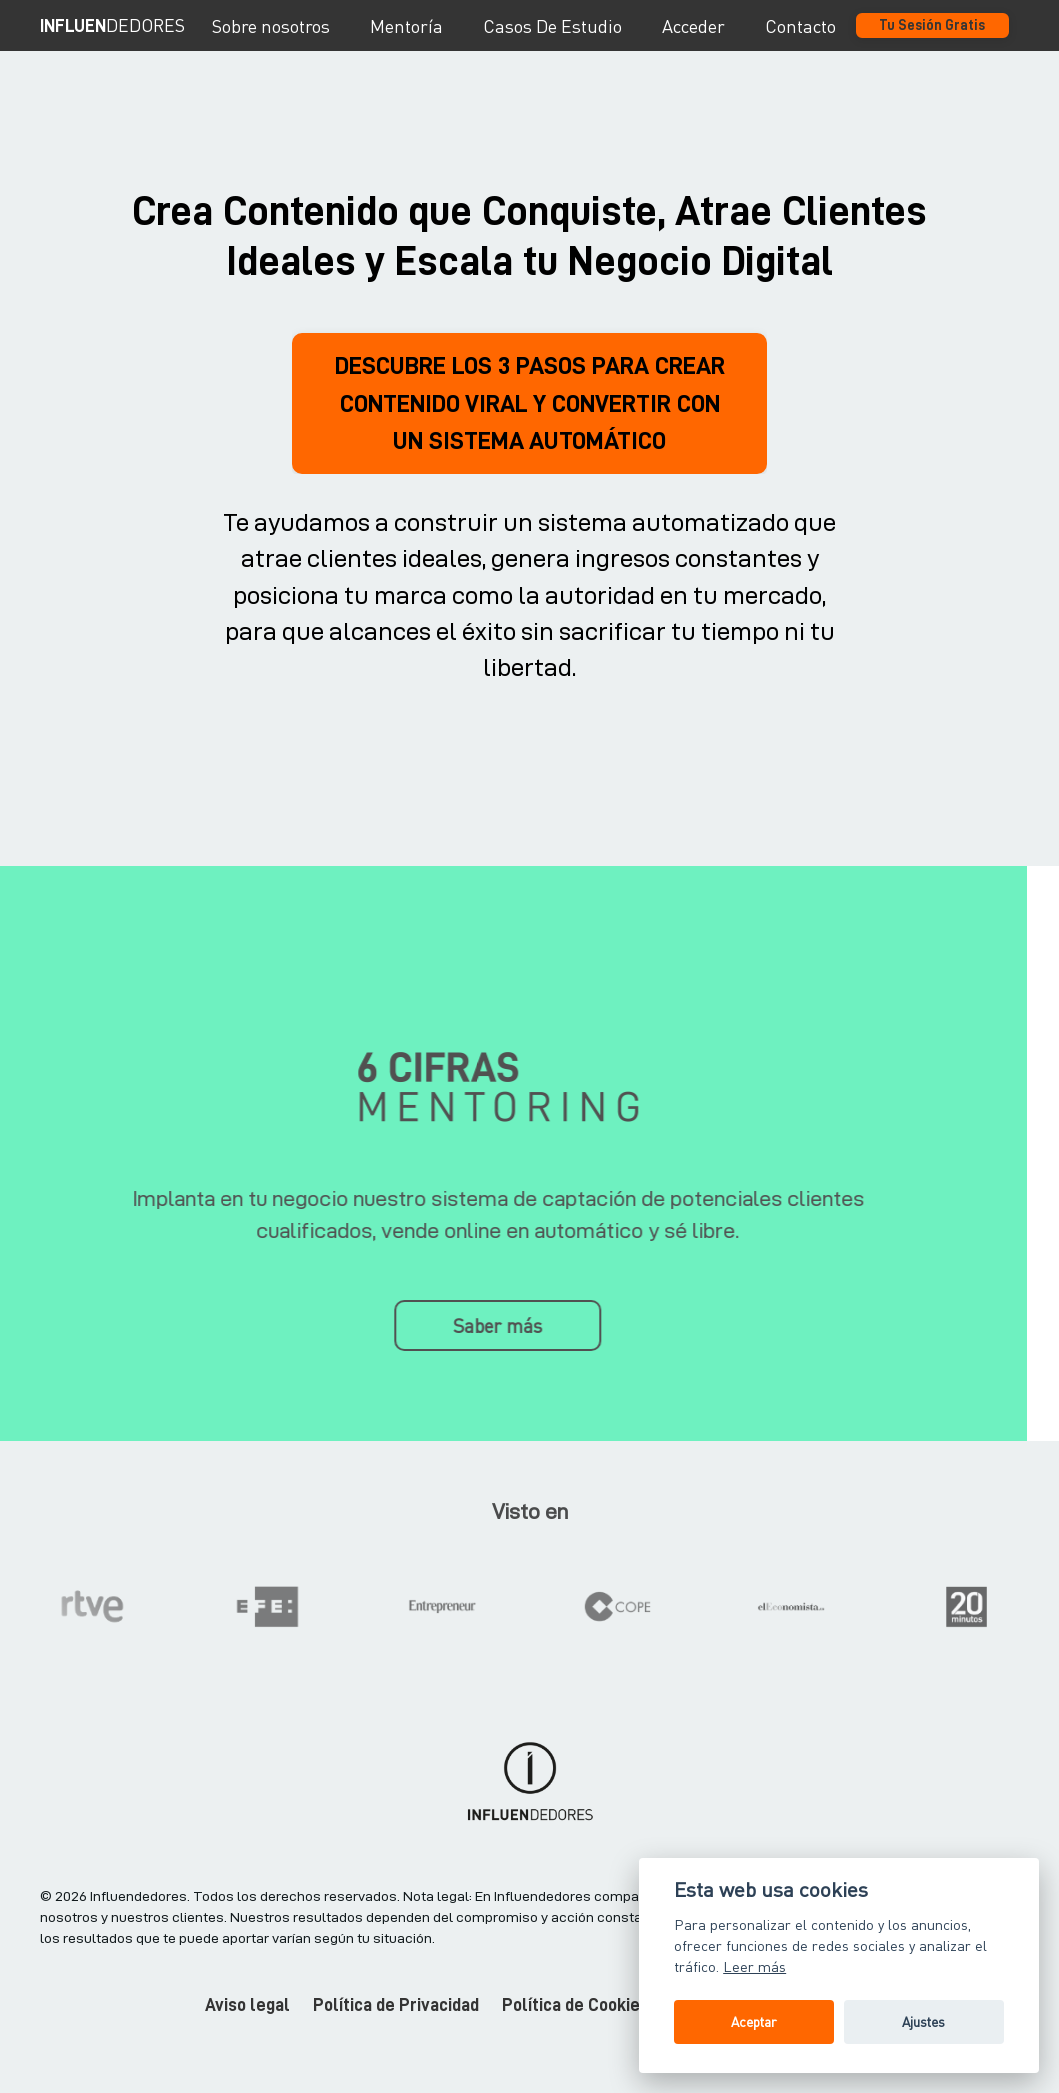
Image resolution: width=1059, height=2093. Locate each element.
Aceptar (754, 2021)
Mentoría (406, 25)
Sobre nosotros (271, 25)
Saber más (455, 1363)
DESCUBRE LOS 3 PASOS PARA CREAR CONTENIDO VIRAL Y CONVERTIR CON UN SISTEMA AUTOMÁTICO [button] (530, 422)
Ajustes (923, 2021)
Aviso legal (247, 2044)
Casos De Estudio (552, 25)
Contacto (800, 25)
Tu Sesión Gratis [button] (932, 25)
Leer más (754, 1966)
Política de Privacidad (396, 2044)
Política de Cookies (575, 2044)
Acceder (693, 25)
